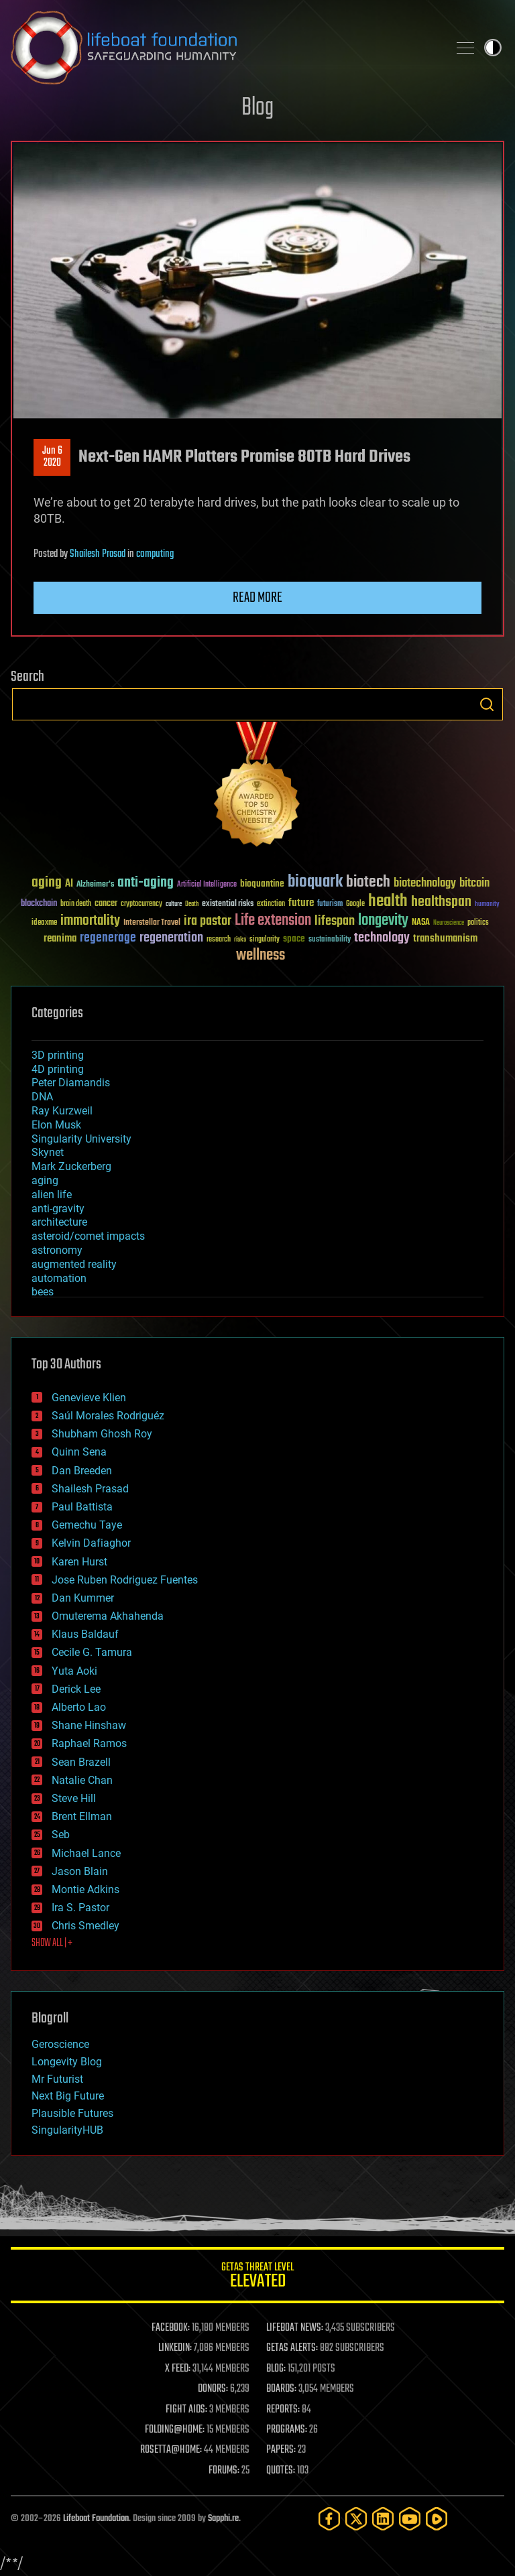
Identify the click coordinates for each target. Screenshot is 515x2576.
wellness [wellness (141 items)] (260, 955)
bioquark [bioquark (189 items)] (315, 882)
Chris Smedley (85, 1925)
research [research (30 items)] (219, 940)
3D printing (58, 1055)
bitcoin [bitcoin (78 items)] (474, 884)
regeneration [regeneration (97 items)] (171, 938)
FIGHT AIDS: (186, 2410)
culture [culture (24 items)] (174, 904)
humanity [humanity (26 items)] (487, 905)
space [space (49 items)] (294, 938)
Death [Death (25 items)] (191, 904)
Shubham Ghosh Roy (102, 1433)
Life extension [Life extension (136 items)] (273, 920)
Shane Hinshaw (89, 1725)
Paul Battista (82, 1506)
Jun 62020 (52, 457)
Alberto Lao (79, 1707)
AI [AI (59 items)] (69, 884)
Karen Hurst (79, 1561)
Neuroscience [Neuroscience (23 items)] (448, 923)
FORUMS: (224, 2471)
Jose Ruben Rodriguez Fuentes (125, 1579)
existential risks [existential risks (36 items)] (227, 904)
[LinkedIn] (383, 2518)
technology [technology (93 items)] (382, 938)
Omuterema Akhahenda (108, 1616)
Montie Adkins (85, 1889)
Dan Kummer (83, 1598)
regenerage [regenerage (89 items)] (108, 938)
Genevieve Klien (89, 1397)
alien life (52, 1194)
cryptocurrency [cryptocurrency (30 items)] (141, 904)
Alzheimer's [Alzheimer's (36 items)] (95, 885)
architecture (59, 1222)
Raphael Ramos (89, 1743)
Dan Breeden (82, 1470)
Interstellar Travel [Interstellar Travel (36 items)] (151, 923)
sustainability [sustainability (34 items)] (329, 940)
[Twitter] (356, 2518)
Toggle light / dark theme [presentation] (493, 47)
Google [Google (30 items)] (355, 904)
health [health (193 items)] (388, 901)
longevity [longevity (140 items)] (383, 920)
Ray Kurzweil (62, 1110)
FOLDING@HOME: (175, 2430)
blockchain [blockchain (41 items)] (39, 904)
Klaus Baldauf (85, 1634)
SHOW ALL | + (52, 1943)
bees (43, 1291)
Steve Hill (74, 1798)
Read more (257, 597)
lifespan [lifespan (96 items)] (334, 921)
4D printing (58, 1069)
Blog (257, 108)
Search (487, 704)
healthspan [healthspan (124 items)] (441, 902)
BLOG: (276, 2369)
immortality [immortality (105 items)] (90, 921)
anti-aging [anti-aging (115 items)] (145, 883)
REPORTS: (283, 2410)
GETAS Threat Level (257, 2277)
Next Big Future (68, 2095)
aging (45, 1180)
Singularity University (81, 1139)
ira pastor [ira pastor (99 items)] (207, 921)
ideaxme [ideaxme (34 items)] (44, 923)
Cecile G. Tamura (92, 1652)
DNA (42, 1096)
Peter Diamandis (71, 1082)
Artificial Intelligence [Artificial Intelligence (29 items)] (207, 885)
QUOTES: (280, 2471)
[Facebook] (329, 2518)
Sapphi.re (223, 2518)
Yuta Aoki (74, 1671)
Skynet (48, 1152)
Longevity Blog (67, 2061)
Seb (61, 1834)
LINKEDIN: (175, 2348)
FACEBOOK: (171, 2328)
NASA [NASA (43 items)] (421, 922)
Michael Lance (86, 1853)
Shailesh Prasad (97, 554)
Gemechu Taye (87, 1525)
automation (59, 1278)
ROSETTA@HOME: (171, 2450)
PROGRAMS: (286, 2430)
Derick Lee (76, 1689)
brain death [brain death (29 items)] (75, 904)
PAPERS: (281, 2450)
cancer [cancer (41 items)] (106, 904)
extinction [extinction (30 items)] (271, 904)
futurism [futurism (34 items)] (330, 904)
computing (155, 554)
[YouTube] (409, 2518)
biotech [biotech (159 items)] (368, 882)
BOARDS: (281, 2389)
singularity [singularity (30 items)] (264, 940)
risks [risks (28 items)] (240, 940)
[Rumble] (436, 2518)
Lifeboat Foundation (96, 2518)
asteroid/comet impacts (88, 1236)
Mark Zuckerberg (71, 1166)
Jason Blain (80, 1871)
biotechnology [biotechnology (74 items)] (425, 884)
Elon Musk (56, 1124)
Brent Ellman (82, 1816)
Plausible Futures (72, 2113)
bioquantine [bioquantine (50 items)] (262, 883)
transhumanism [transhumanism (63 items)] (445, 938)
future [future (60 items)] (301, 903)
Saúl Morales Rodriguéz (108, 1415)
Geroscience (60, 2044)
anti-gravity (58, 1208)
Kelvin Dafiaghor (91, 1543)
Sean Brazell (81, 1762)
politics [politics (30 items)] (478, 923)
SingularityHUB (67, 2130)
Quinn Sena (79, 1451)
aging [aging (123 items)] (47, 883)
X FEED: (177, 2369)
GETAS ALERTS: (292, 2348)
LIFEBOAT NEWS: (294, 2328)
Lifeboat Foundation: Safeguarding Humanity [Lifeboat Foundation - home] (224, 47)
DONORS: (213, 2389)
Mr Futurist (57, 2079)
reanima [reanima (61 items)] (60, 938)
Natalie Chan (82, 1780)
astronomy (57, 1250)
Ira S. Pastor (80, 1907)
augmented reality (74, 1264)
